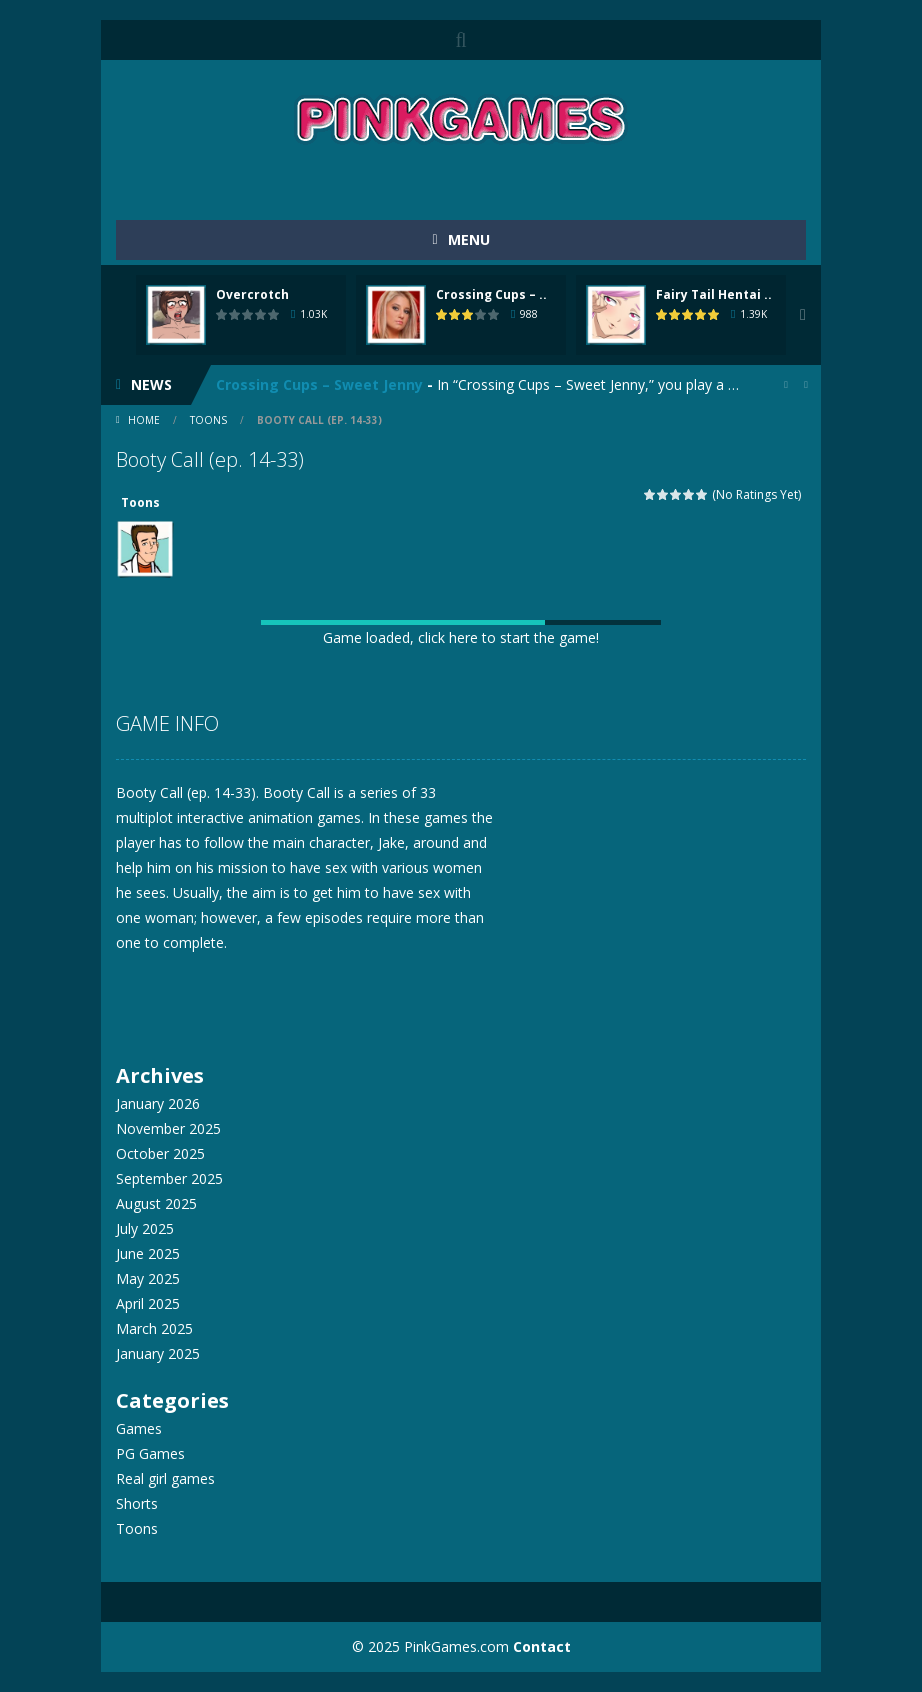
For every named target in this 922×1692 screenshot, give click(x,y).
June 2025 (148, 1253)
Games (139, 1428)
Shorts (137, 1503)
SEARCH (461, 40)
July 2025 (145, 1228)
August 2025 (156, 1203)
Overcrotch (252, 294)
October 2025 (160, 1153)
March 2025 (154, 1328)
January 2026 (158, 1103)
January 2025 (158, 1353)
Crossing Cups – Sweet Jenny (319, 384)
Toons (208, 420)
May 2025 (148, 1278)
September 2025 (169, 1178)
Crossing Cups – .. (491, 294)
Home (144, 420)
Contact (542, 1646)
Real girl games (165, 1478)
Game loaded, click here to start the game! (461, 637)
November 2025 (168, 1128)
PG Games (150, 1453)
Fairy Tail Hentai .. (714, 294)
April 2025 (148, 1303)
